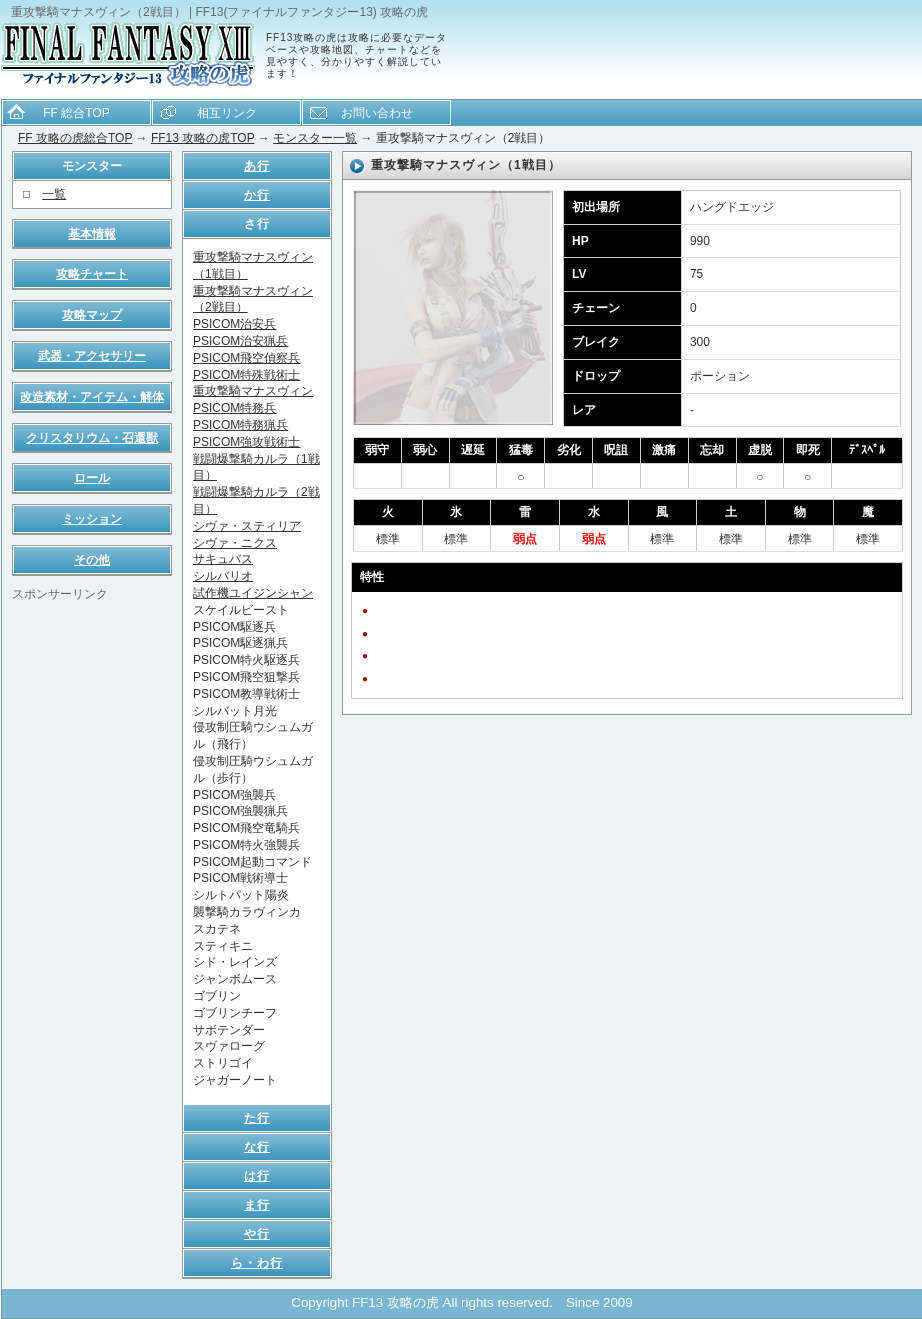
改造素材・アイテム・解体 (92, 397)
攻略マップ (92, 315)
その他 (92, 560)
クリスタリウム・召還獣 (92, 438)
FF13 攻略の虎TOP (203, 138)
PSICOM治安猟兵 (240, 341)
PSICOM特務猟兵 (240, 425)
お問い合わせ (377, 113)
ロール (92, 478)
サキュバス (223, 559)
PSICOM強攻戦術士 (246, 442)
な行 (257, 1147)
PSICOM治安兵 (234, 324)
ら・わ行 (257, 1263)
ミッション (92, 519)
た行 (257, 1118)
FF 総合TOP (76, 113)
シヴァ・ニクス (235, 543)
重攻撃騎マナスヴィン (253, 391)
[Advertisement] (92, 903)
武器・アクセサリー (92, 356)
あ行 (257, 166)
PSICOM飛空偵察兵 (246, 358)
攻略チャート (92, 274)
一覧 (54, 194)
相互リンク (227, 113)
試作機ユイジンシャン (253, 593)
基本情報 (92, 234)
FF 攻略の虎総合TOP (75, 138)
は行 (257, 1176)
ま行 (257, 1205)
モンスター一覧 (315, 138)
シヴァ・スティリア (247, 526)
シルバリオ (223, 576)
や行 (257, 1234)
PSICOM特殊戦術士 (246, 375)
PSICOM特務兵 (234, 408)
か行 (257, 195)
